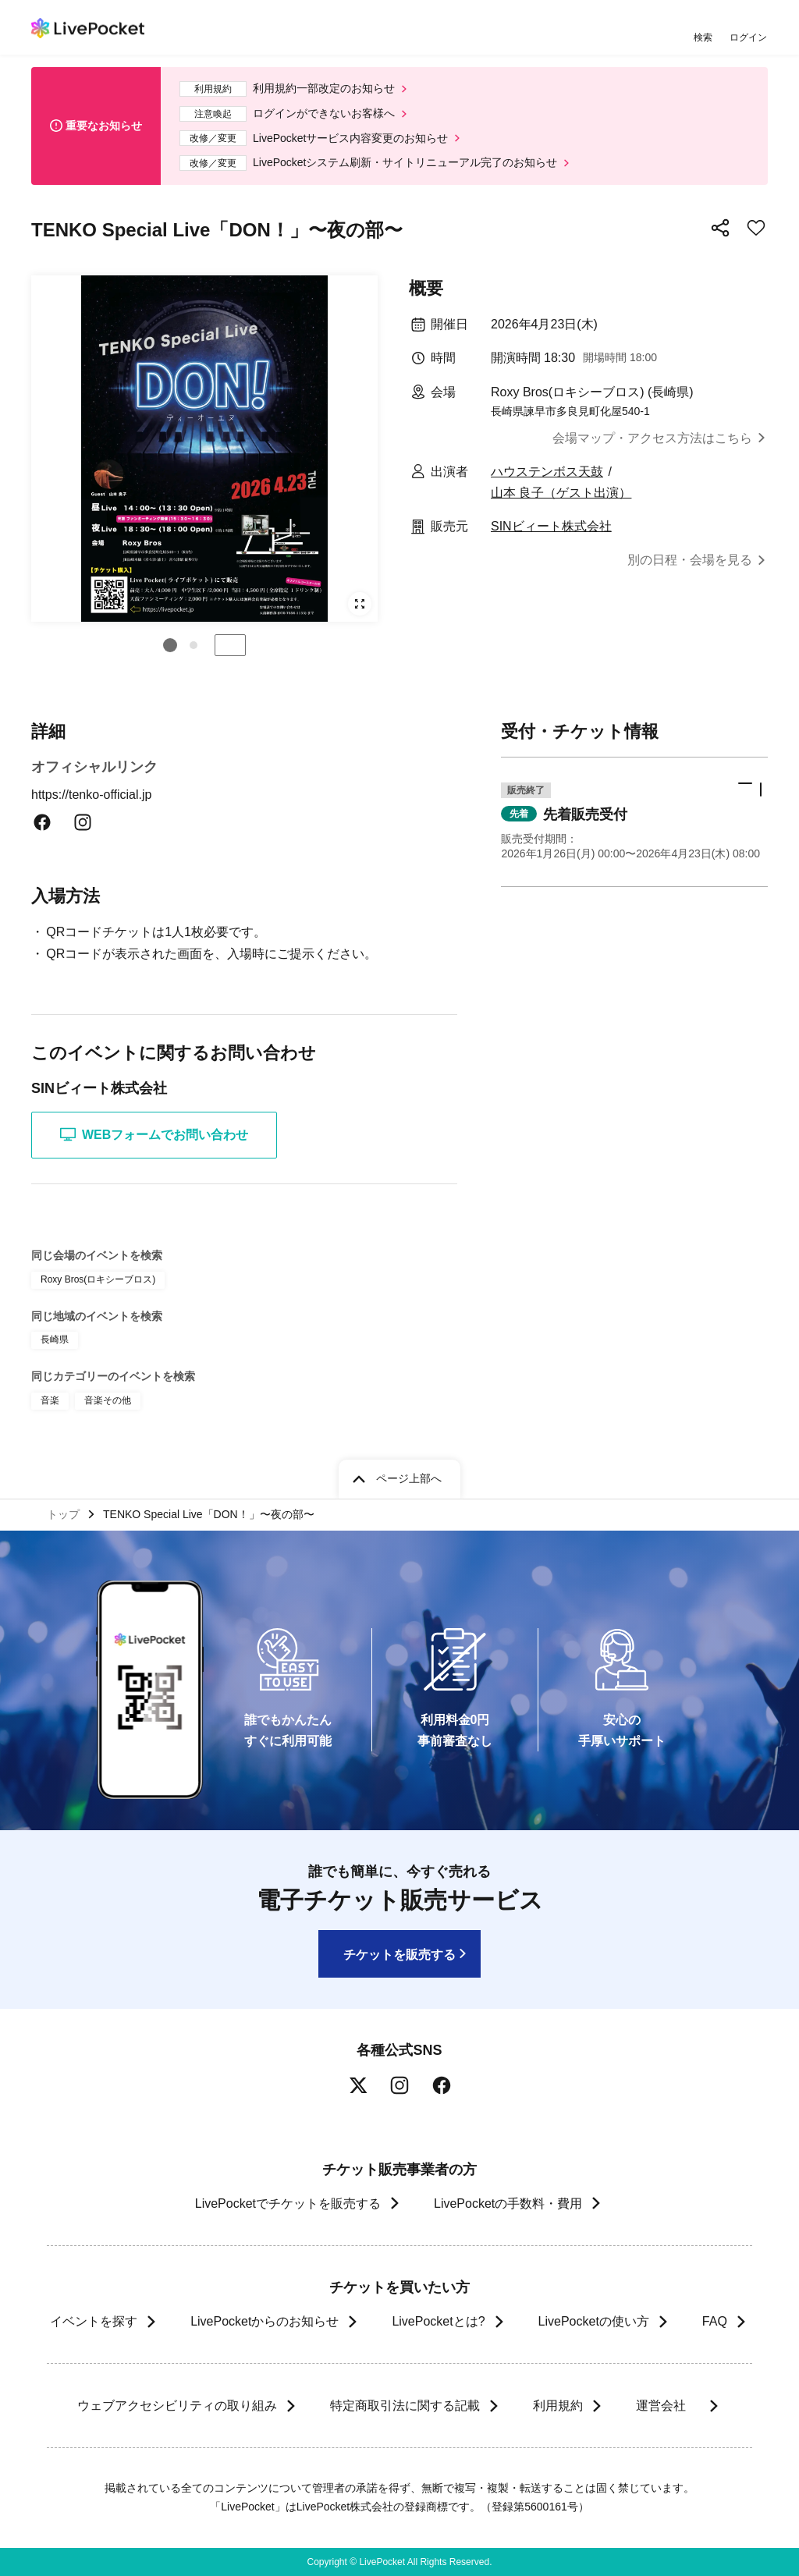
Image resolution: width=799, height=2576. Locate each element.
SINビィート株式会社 (551, 526)
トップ (63, 1514)
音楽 (50, 1400)
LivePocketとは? (438, 2321)
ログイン (748, 37)
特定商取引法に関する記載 (404, 2405)
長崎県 (55, 1339)
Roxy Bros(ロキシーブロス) (98, 1279)
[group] (204, 448)
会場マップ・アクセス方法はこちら (652, 438)
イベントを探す (93, 2321)
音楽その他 (107, 1400)
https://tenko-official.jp (101, 794)
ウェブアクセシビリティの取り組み (176, 2405)
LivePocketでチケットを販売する (288, 2203)
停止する (230, 645)
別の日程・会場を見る (689, 559)
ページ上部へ (409, 1478)
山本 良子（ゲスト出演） (561, 492)
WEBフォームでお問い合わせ (154, 1134)
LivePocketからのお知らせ (264, 2321)
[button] (170, 645)
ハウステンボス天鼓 (547, 471)
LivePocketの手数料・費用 (508, 2203)
